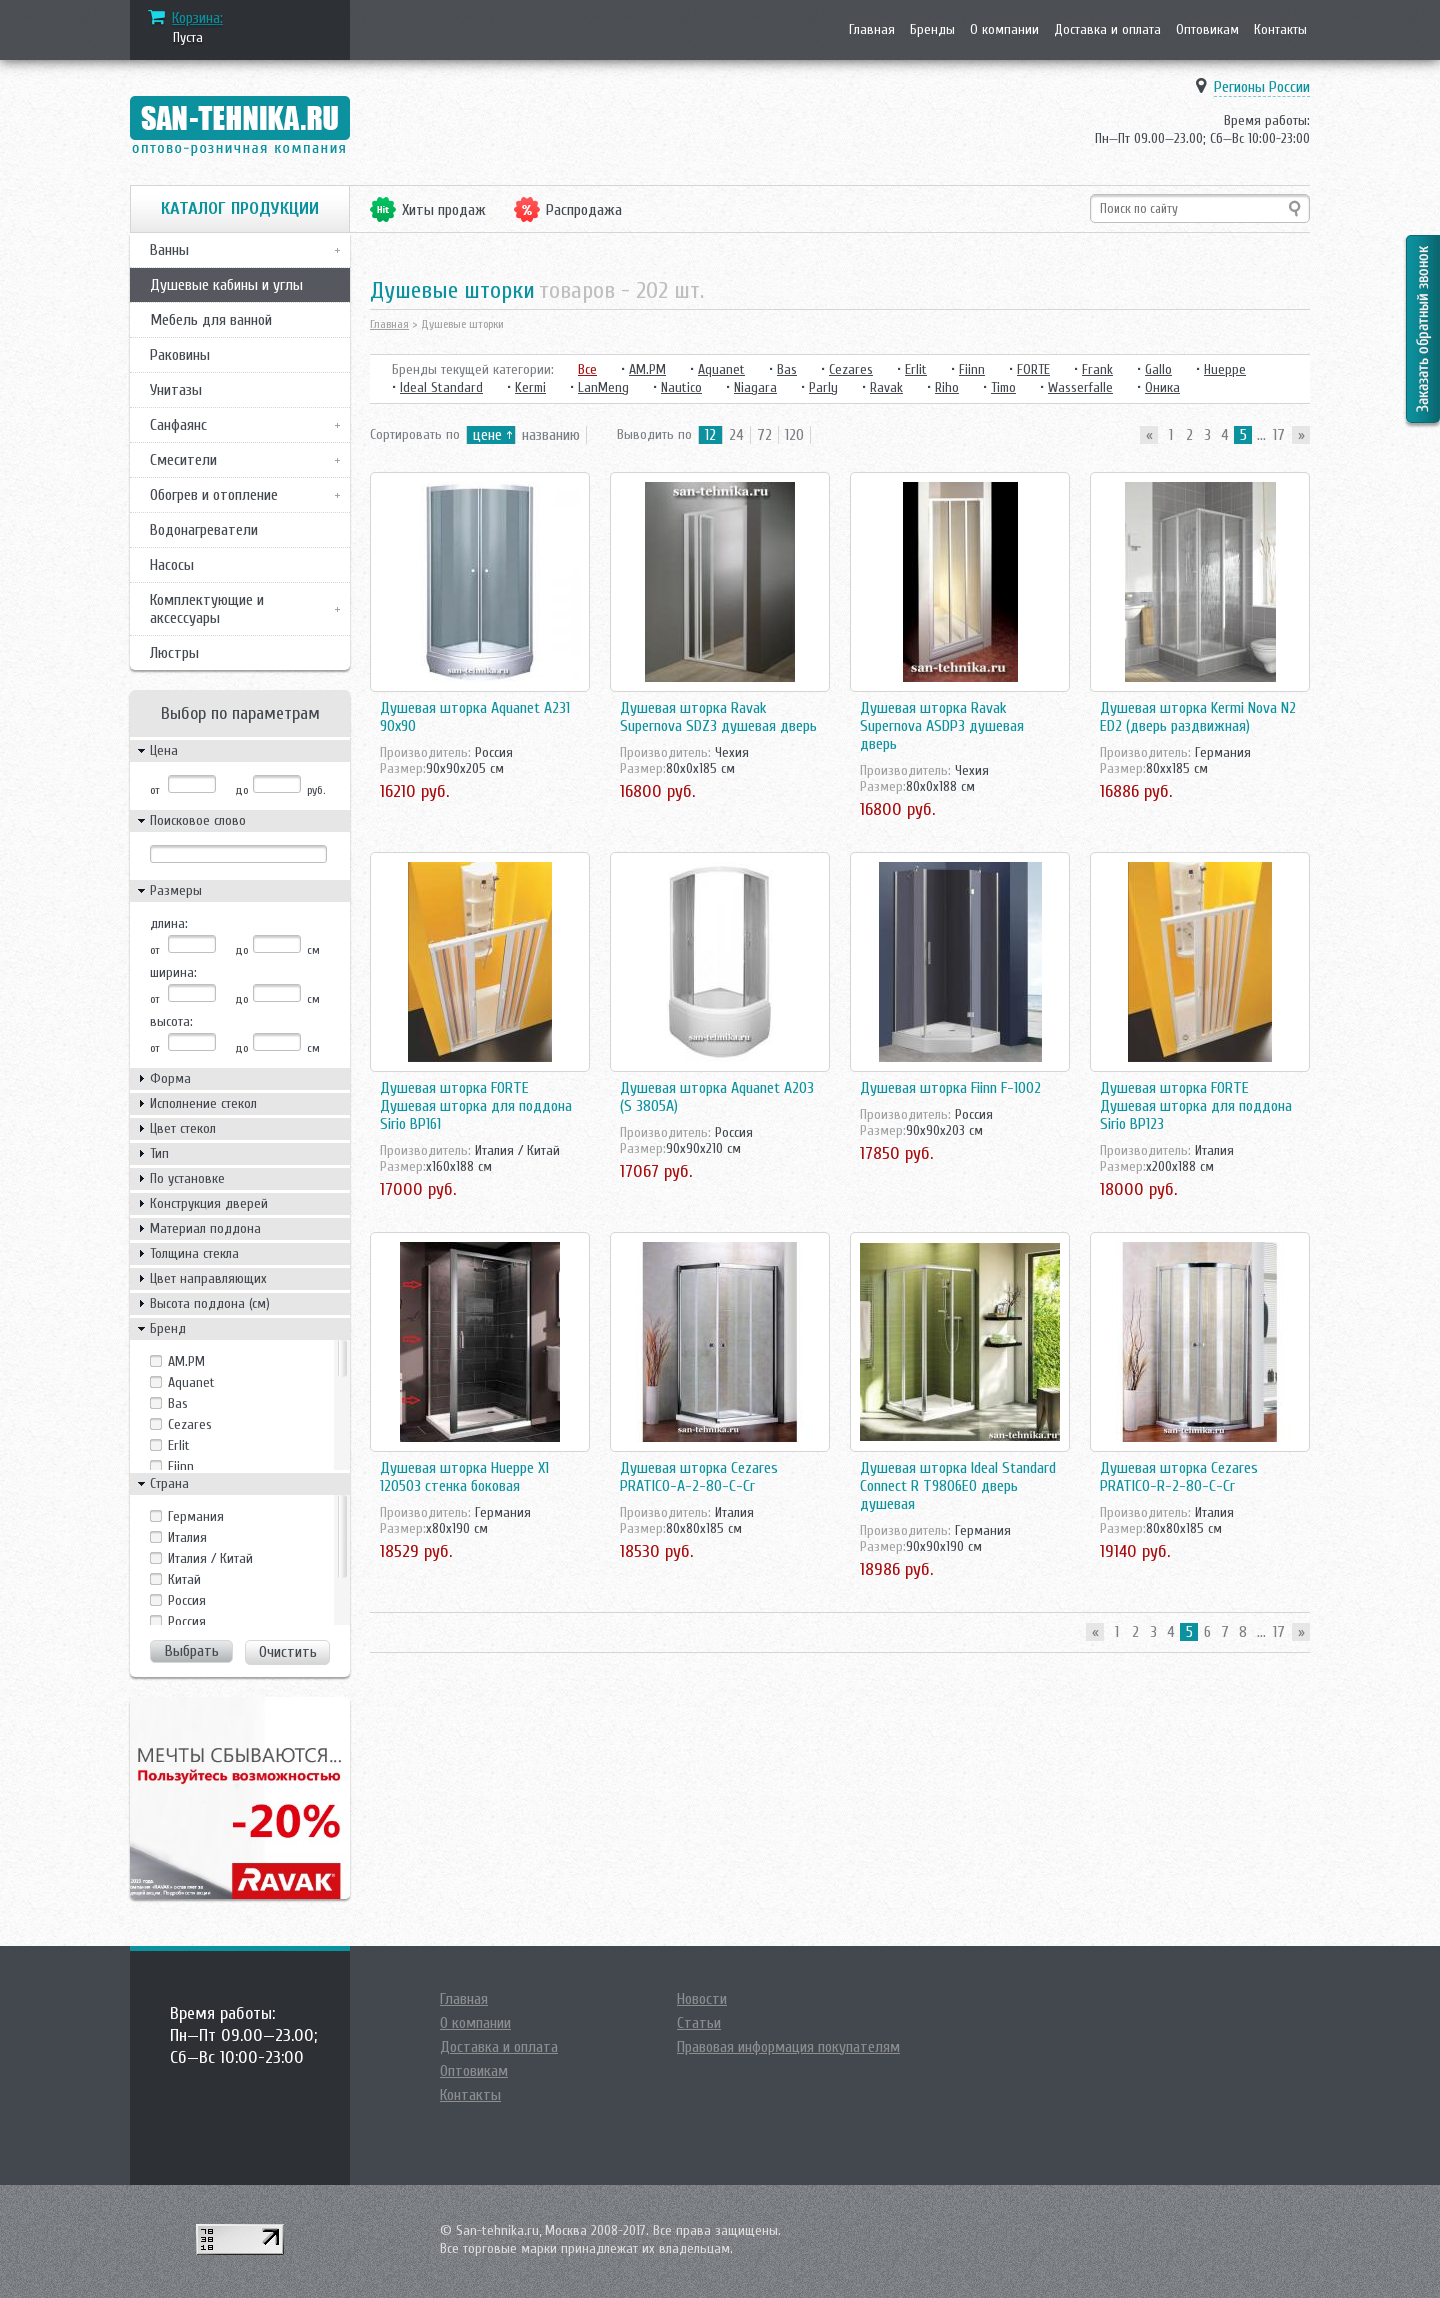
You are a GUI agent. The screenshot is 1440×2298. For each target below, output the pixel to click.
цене (487, 435)
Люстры (174, 653)
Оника (1162, 387)
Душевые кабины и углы (226, 285)
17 (1279, 435)
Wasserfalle (1080, 387)
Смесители (183, 460)
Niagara (755, 387)
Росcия (187, 1600)
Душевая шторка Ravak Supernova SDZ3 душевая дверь (718, 717)
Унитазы (176, 390)
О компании (1004, 29)
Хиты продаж (444, 210)
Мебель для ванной (211, 320)
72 (764, 435)
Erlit (179, 1445)
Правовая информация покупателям (788, 2047)
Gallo (1158, 369)
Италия (187, 1537)
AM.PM (186, 1361)
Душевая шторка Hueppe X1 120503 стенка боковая (464, 1477)
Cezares (190, 1424)
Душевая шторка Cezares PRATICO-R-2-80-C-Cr (1179, 1477)
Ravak (886, 387)
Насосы (172, 565)
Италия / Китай (210, 1558)
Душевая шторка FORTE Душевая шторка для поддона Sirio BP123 (1196, 1106)
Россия (187, 1621)
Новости (702, 1999)
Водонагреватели (204, 530)
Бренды (932, 29)
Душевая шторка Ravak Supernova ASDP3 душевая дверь (942, 726)
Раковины (180, 355)
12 (710, 435)
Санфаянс (178, 425)
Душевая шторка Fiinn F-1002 (950, 1088)
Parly (823, 387)
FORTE (1033, 369)
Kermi (530, 387)
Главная (872, 29)
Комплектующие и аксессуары (207, 609)
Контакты (1280, 29)
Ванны (169, 250)
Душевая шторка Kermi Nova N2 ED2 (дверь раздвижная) (1198, 717)
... (1261, 435)
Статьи (699, 2023)
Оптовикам (1207, 29)
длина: (169, 923)
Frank (1097, 369)
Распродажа (584, 210)
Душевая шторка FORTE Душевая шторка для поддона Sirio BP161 (476, 1106)
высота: (171, 1021)
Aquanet (191, 1382)
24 (736, 435)
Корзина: (197, 18)
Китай (184, 1579)
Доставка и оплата (1107, 29)
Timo (1003, 387)
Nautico (681, 387)
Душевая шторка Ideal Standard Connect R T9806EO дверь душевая (958, 1486)
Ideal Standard (441, 387)
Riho (947, 387)
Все (587, 369)
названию (551, 435)
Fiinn (181, 1466)
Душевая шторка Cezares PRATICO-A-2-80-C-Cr (699, 1477)
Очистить (288, 1652)
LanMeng (603, 387)
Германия (196, 1516)
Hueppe (1225, 369)
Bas (178, 1403)
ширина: (173, 972)
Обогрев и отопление (214, 495)
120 (794, 435)
